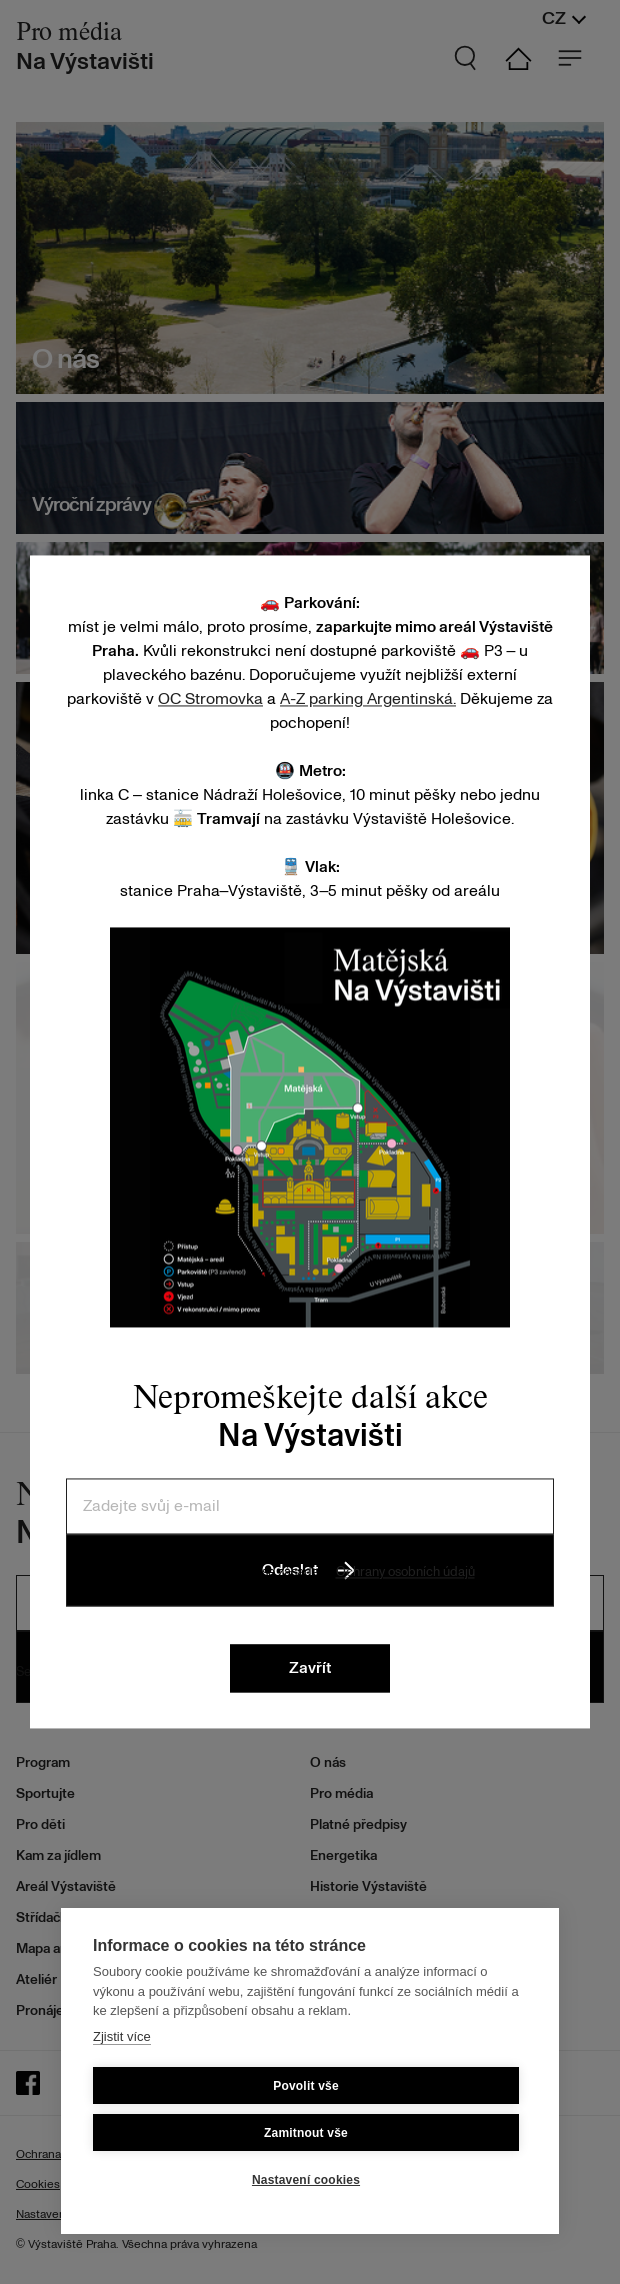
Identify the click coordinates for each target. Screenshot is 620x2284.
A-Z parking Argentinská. (368, 699)
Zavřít (310, 1669)
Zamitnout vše (306, 2133)
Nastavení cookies (306, 2180)
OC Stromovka (210, 699)
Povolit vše (306, 2086)
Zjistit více (122, 2036)
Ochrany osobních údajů (405, 1572)
